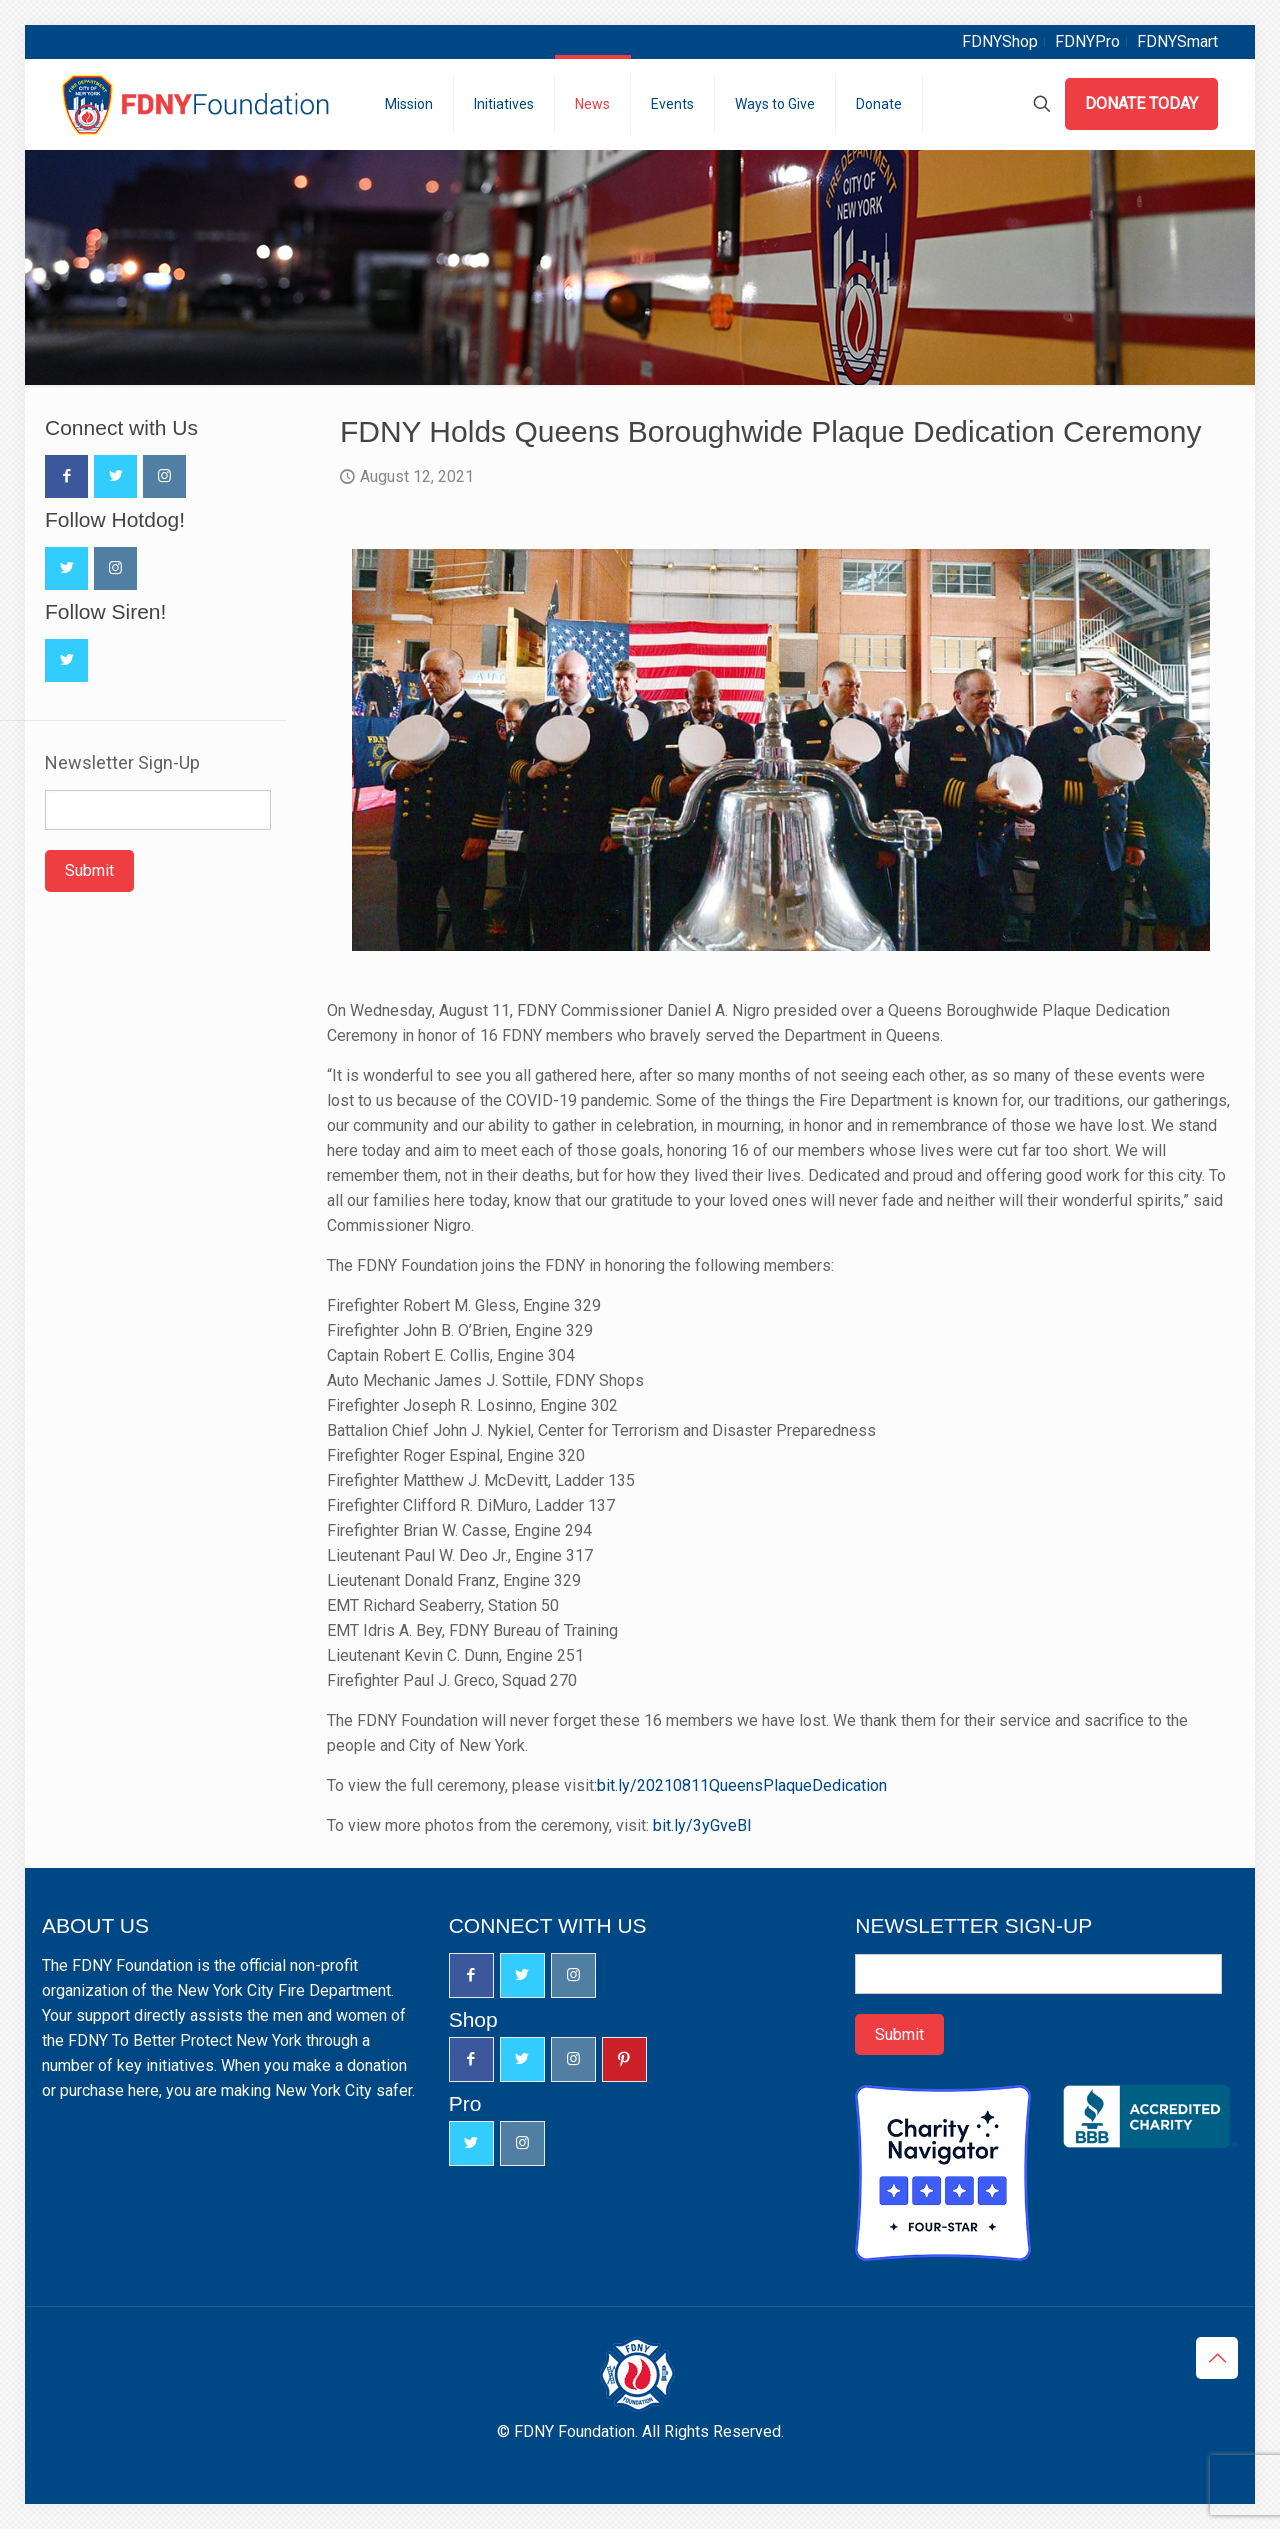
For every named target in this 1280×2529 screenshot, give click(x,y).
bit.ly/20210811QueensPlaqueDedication (742, 1785)
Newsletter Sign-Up (122, 763)
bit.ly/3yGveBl (702, 1825)
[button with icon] (66, 476)
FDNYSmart (1177, 41)
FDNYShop (1000, 41)
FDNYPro (1087, 41)
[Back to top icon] (1217, 2358)
